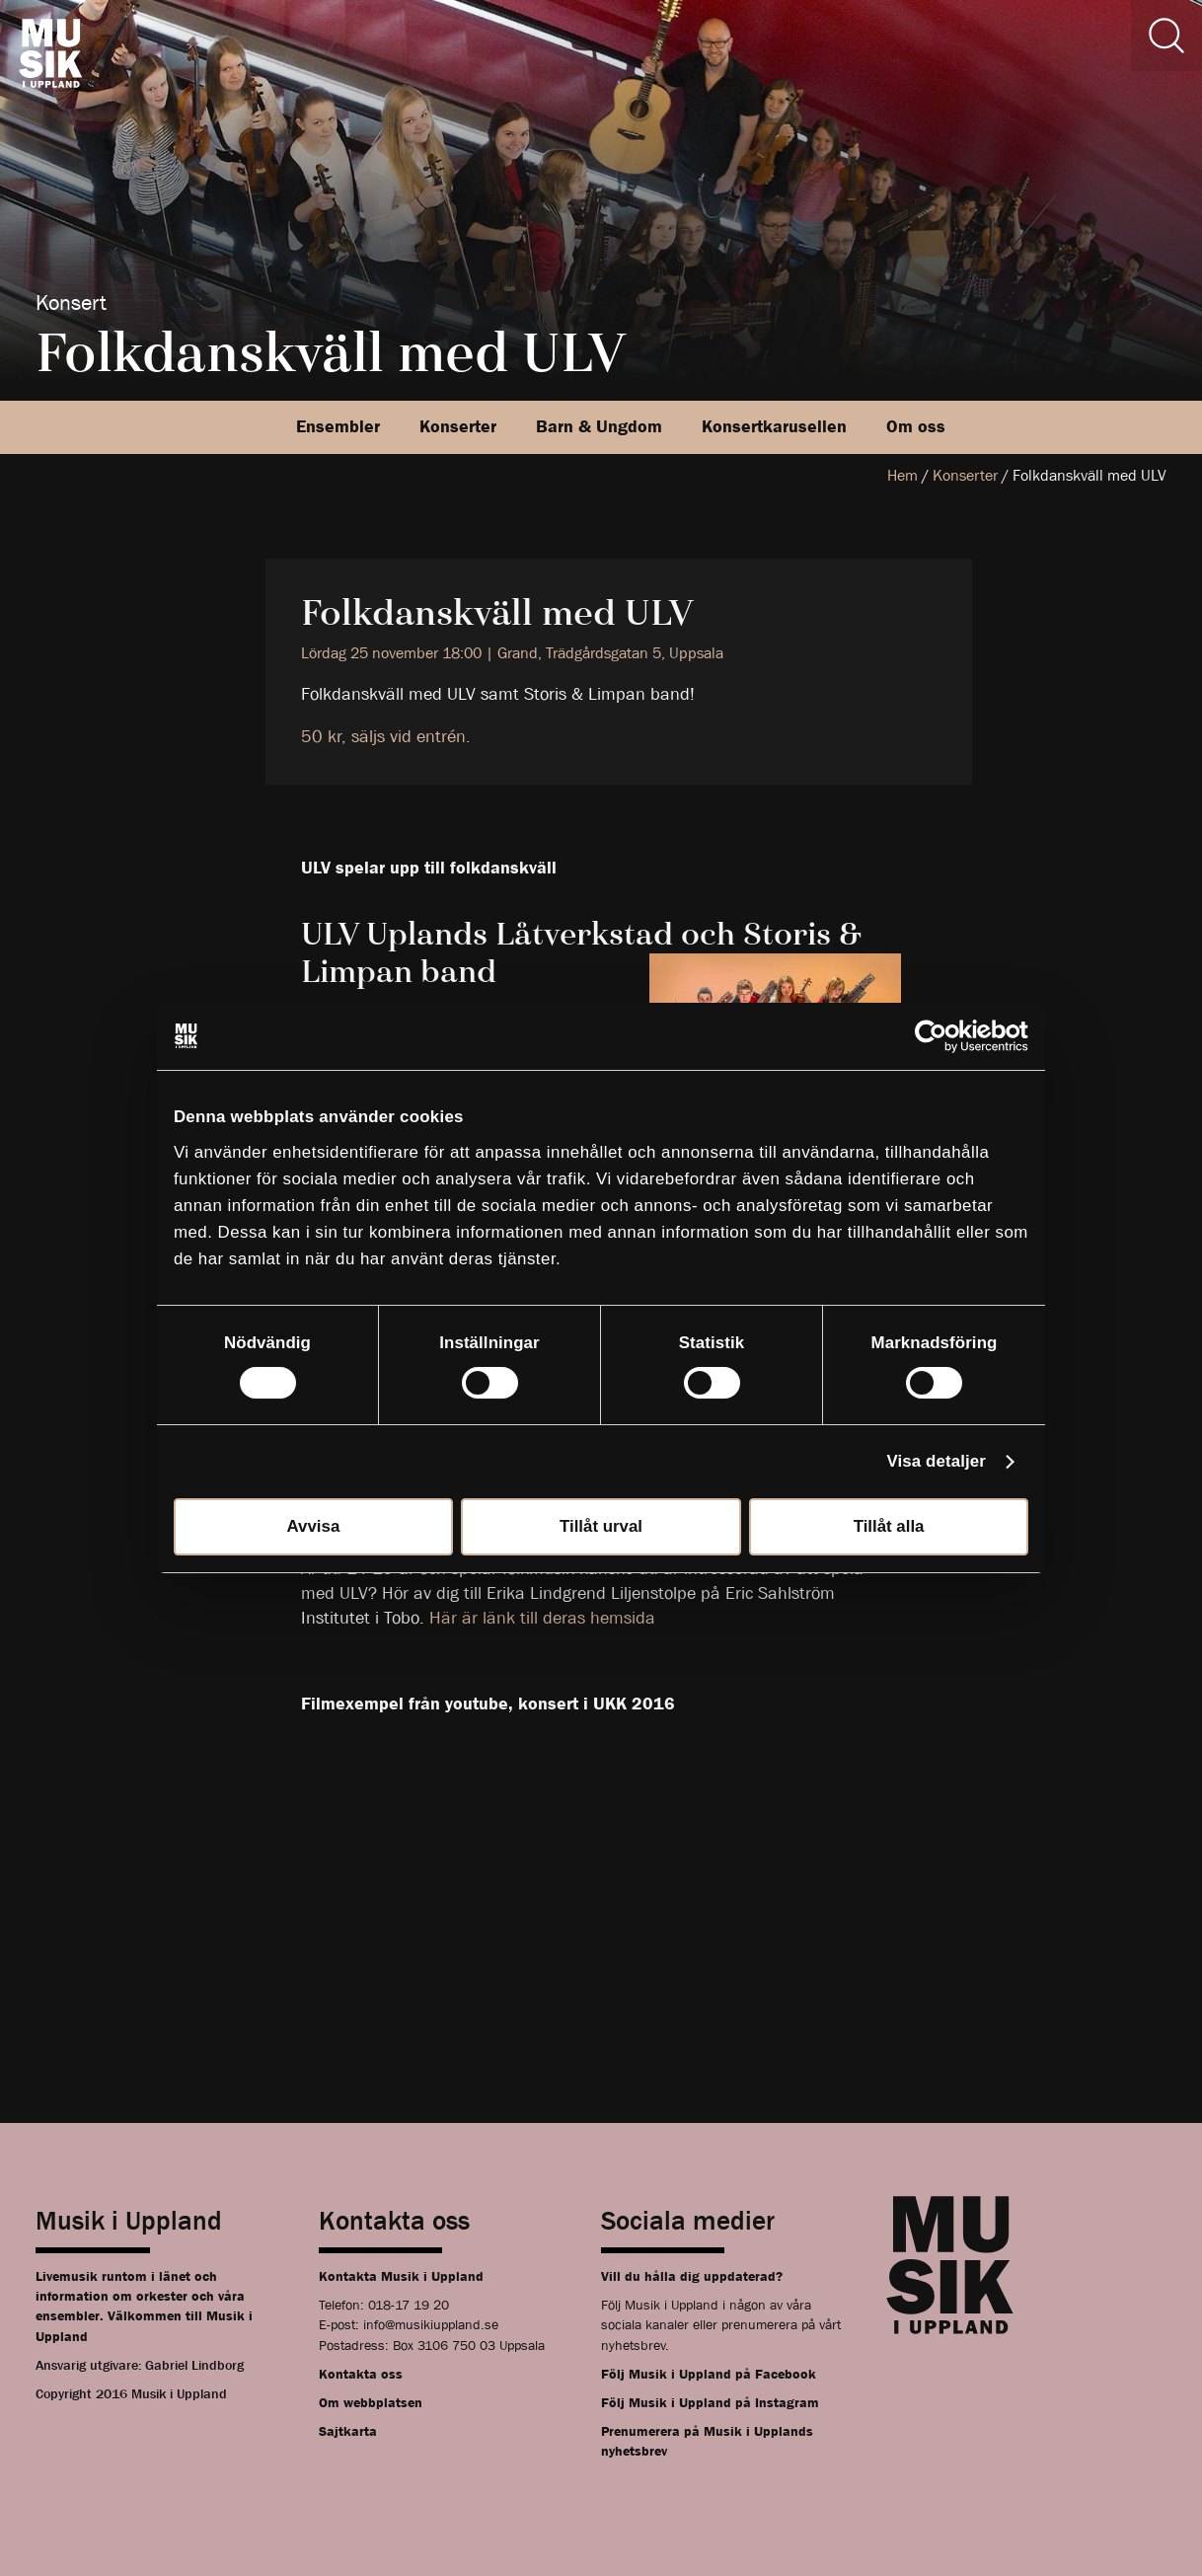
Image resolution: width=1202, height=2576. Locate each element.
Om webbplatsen (370, 2402)
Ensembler (338, 427)
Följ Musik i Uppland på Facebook (708, 2374)
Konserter (457, 427)
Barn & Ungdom (599, 427)
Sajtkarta (348, 2431)
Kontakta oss (361, 2374)
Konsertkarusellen (774, 427)
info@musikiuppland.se (430, 2324)
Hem (902, 475)
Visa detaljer (936, 1461)
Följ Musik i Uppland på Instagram (710, 2402)
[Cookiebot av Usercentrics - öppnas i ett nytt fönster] (942, 1036)
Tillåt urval (601, 1526)
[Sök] (1166, 35)
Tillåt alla (889, 1526)
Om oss (915, 427)
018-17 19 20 (408, 2304)
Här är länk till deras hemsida (544, 1618)
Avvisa (313, 1526)
